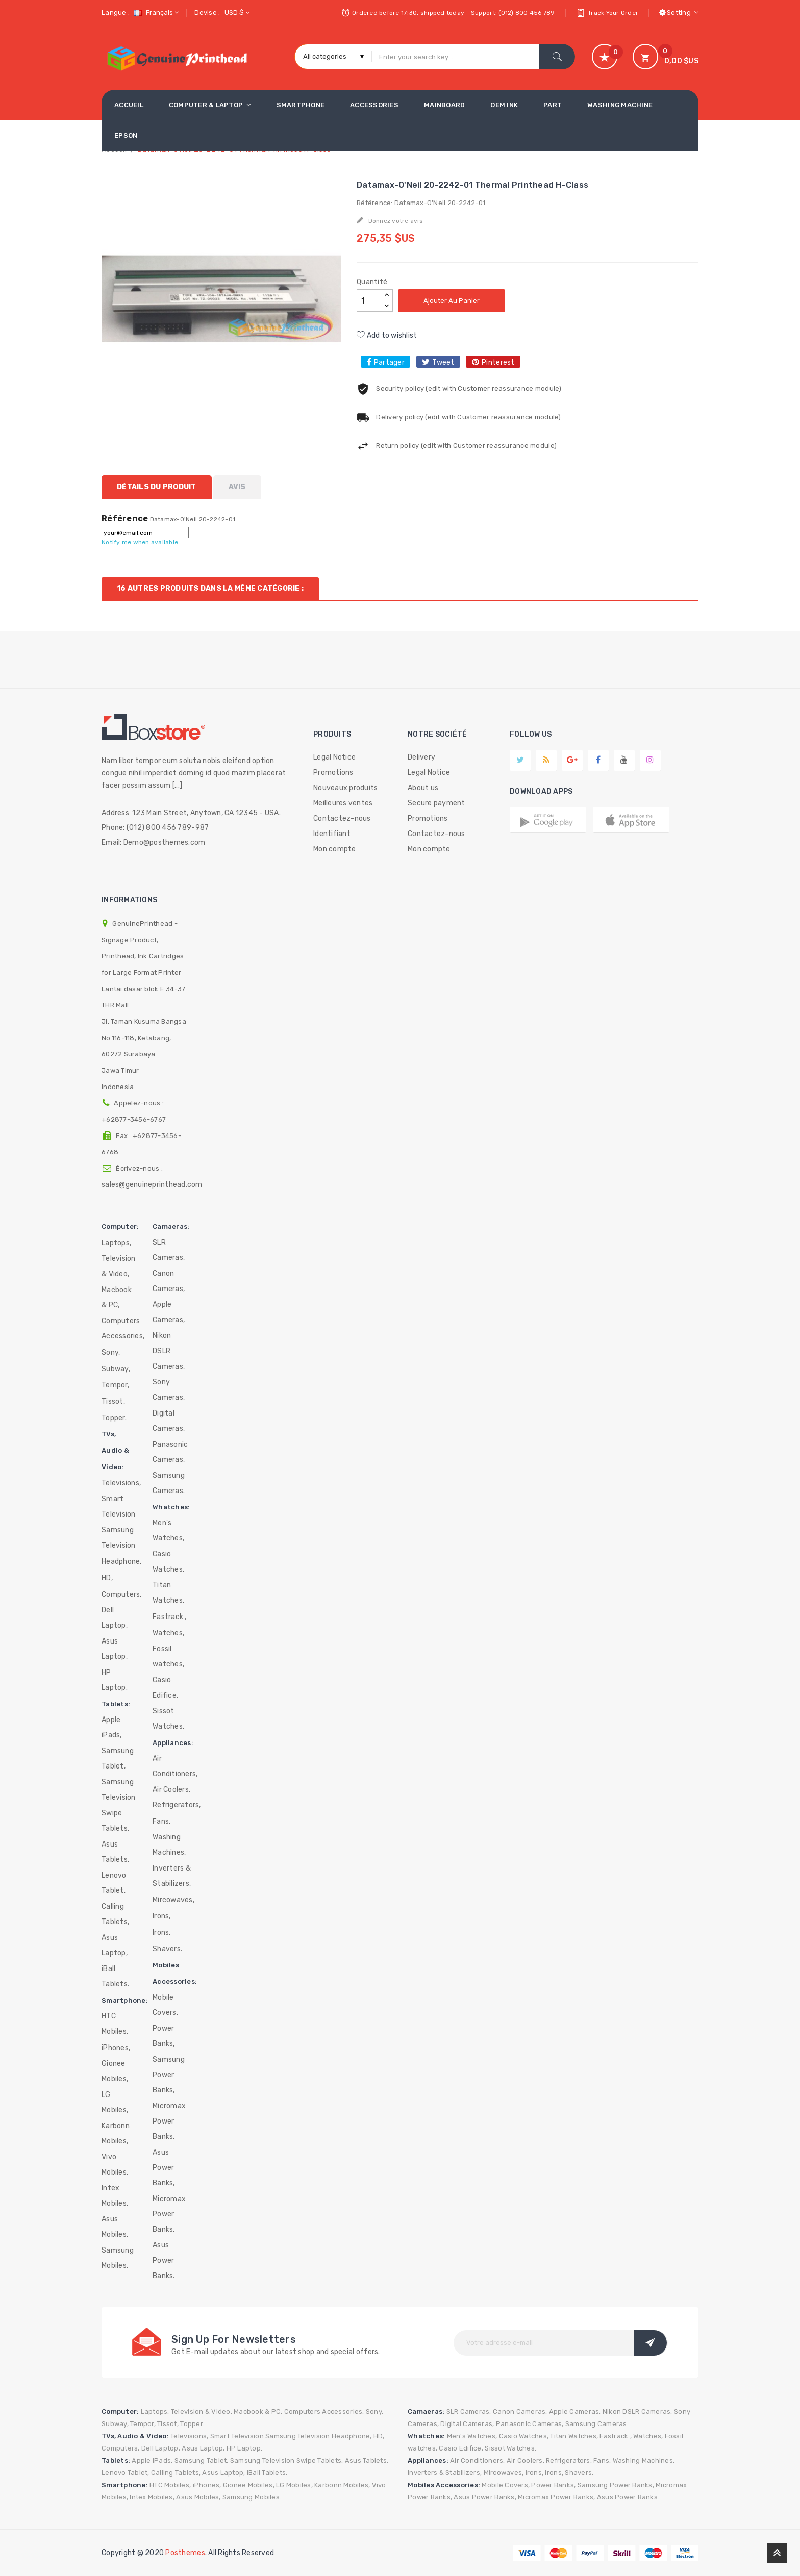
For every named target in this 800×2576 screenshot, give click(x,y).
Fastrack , (170, 1616)
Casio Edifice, (165, 1688)
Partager (389, 362)
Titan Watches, (168, 1593)
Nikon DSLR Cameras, (169, 1351)
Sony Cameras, (169, 1390)
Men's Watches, (168, 1531)
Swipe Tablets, (115, 1821)
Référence (125, 519)
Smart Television (119, 1507)
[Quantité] (369, 300)
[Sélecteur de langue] (155, 12)
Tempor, (115, 1385)
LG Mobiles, (115, 2102)
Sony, (111, 1352)
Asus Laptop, (115, 1649)
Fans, (161, 1821)
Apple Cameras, (169, 1312)
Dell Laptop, (115, 1618)
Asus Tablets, (115, 1852)
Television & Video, (119, 1266)
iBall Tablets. (115, 1976)
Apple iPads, (112, 1727)
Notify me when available (140, 542)
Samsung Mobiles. (118, 2258)
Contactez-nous (342, 818)
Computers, (122, 1594)
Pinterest (498, 362)
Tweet (443, 362)
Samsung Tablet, (118, 1759)
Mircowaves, (173, 1900)
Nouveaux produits (345, 788)
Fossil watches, (168, 1657)
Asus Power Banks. (164, 2260)
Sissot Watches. (168, 1719)
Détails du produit (156, 487)
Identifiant (332, 833)
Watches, (168, 1633)
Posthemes (185, 2552)
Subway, (116, 1369)
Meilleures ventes (342, 803)
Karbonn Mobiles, (116, 2133)
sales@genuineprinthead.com (152, 1184)
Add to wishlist (387, 335)
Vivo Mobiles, (115, 2165)
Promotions (333, 772)
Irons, (162, 1916)
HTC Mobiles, (115, 2024)
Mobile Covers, (165, 2005)
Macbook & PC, (117, 1297)
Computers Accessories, (123, 1329)
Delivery (421, 757)
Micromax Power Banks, (169, 2121)
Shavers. (167, 1948)
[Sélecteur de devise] (235, 12)
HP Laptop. (115, 1680)
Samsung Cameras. (169, 1483)
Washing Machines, (169, 1845)
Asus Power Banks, (164, 2167)
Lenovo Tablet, (114, 1883)
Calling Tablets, (115, 1914)
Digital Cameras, (169, 1421)
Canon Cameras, (169, 1281)
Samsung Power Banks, (169, 2074)
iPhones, (116, 2047)
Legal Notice (334, 757)
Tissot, (113, 1401)
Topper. (114, 1417)
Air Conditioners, (175, 1766)
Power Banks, (164, 2036)
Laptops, (116, 1243)
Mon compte (334, 849)
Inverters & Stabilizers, (172, 1876)
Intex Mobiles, (115, 2196)
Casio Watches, (168, 1562)
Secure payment (436, 803)
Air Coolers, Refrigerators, (177, 1797)
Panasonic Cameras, (170, 1452)
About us (423, 788)
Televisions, (121, 1483)
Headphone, (122, 1561)
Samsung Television (119, 1538)
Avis (237, 487)
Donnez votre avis (394, 220)
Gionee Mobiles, (115, 2071)
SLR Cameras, (169, 1250)
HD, (107, 1578)
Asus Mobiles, (115, 2227)
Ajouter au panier (451, 301)
